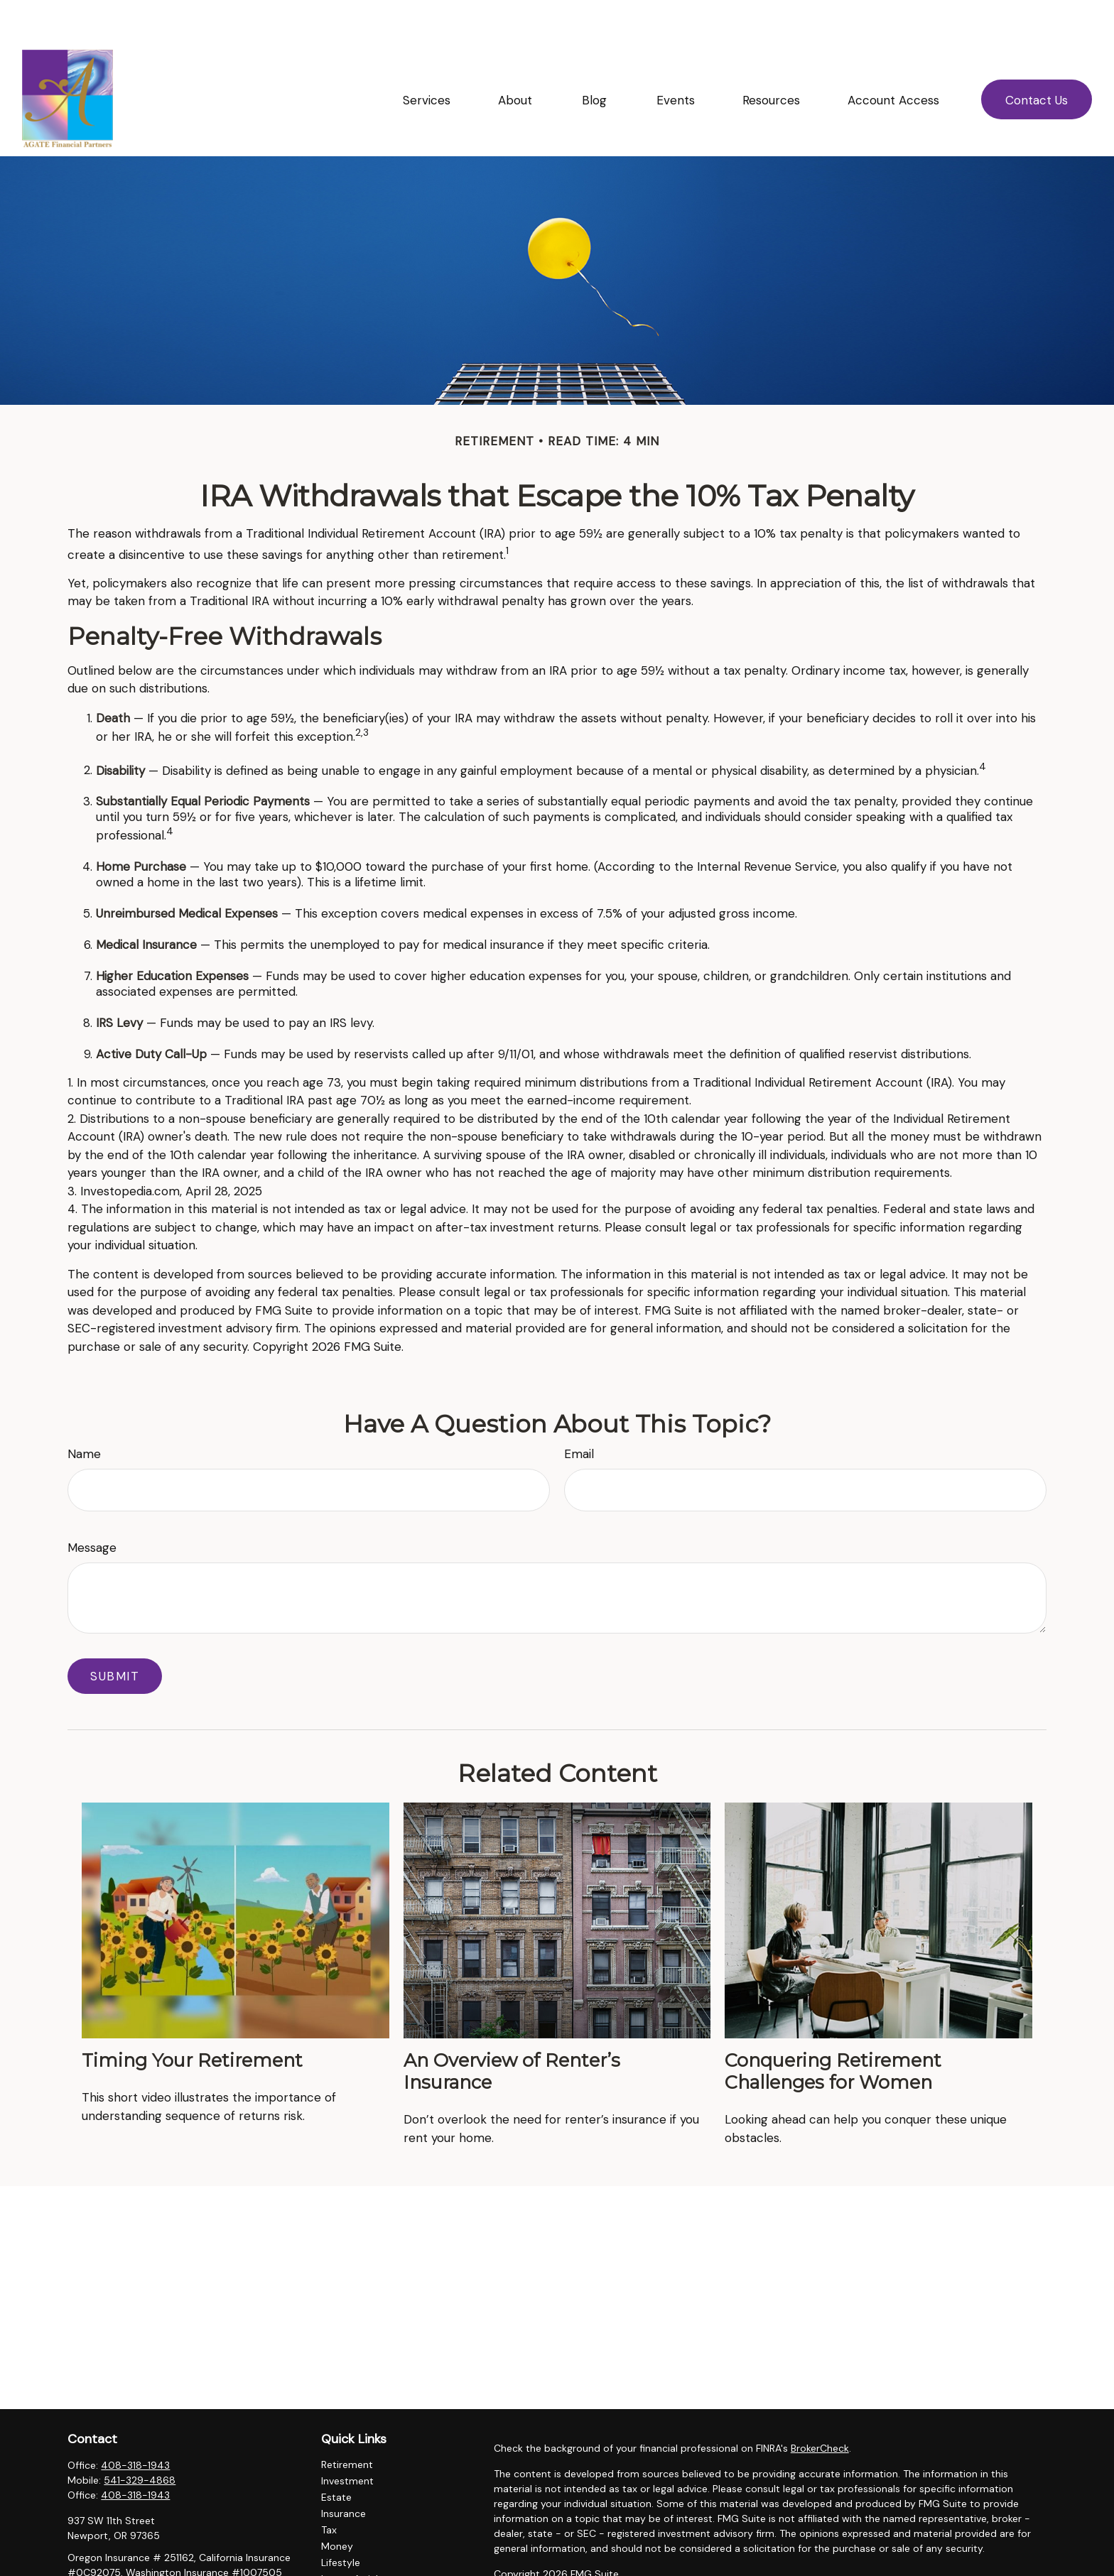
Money (337, 2503)
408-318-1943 (135, 2422)
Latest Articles (355, 2536)
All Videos (344, 2552)
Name (84, 1411)
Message (92, 1505)
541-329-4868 (139, 2437)
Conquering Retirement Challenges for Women (833, 2028)
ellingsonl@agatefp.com (123, 2554)
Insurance (343, 2470)
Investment (347, 2438)
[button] (427, 57)
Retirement (347, 2421)
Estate (336, 2454)
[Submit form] (114, 1633)
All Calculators (354, 2569)
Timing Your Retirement (192, 2017)
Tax (329, 2487)
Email (579, 1411)
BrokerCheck (820, 2405)
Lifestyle (340, 2519)
